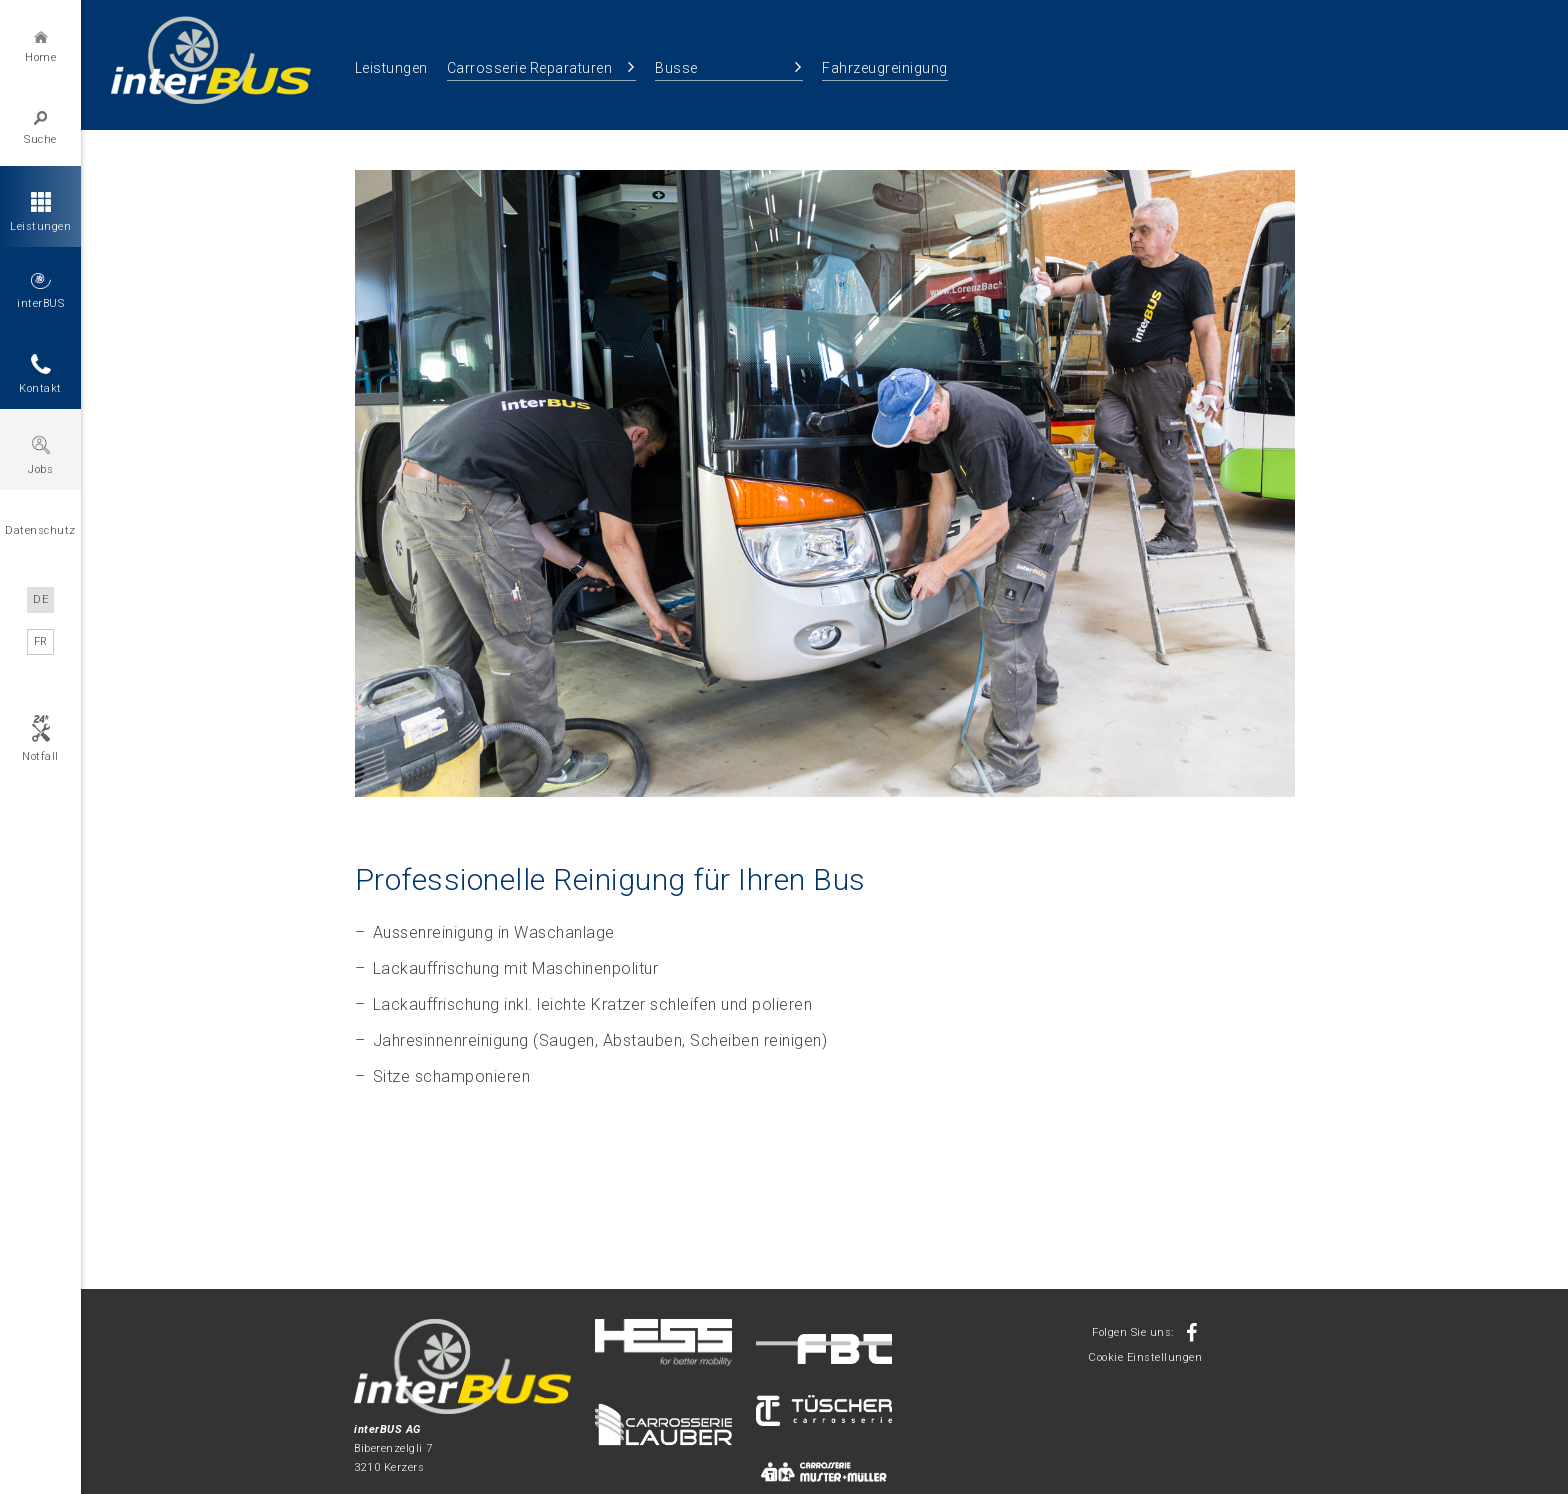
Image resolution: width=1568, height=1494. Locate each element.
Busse (676, 68)
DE (40, 599)
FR (41, 641)
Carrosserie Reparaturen (530, 68)
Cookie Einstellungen (1145, 1357)
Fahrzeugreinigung (885, 68)
